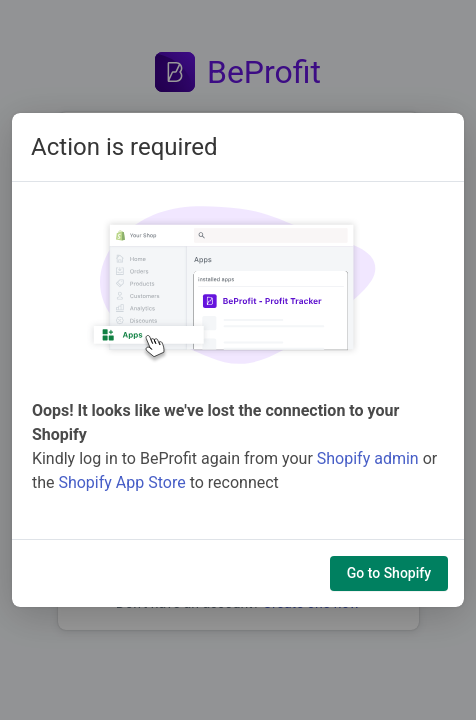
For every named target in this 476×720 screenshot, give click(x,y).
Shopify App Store (121, 482)
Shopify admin (368, 458)
